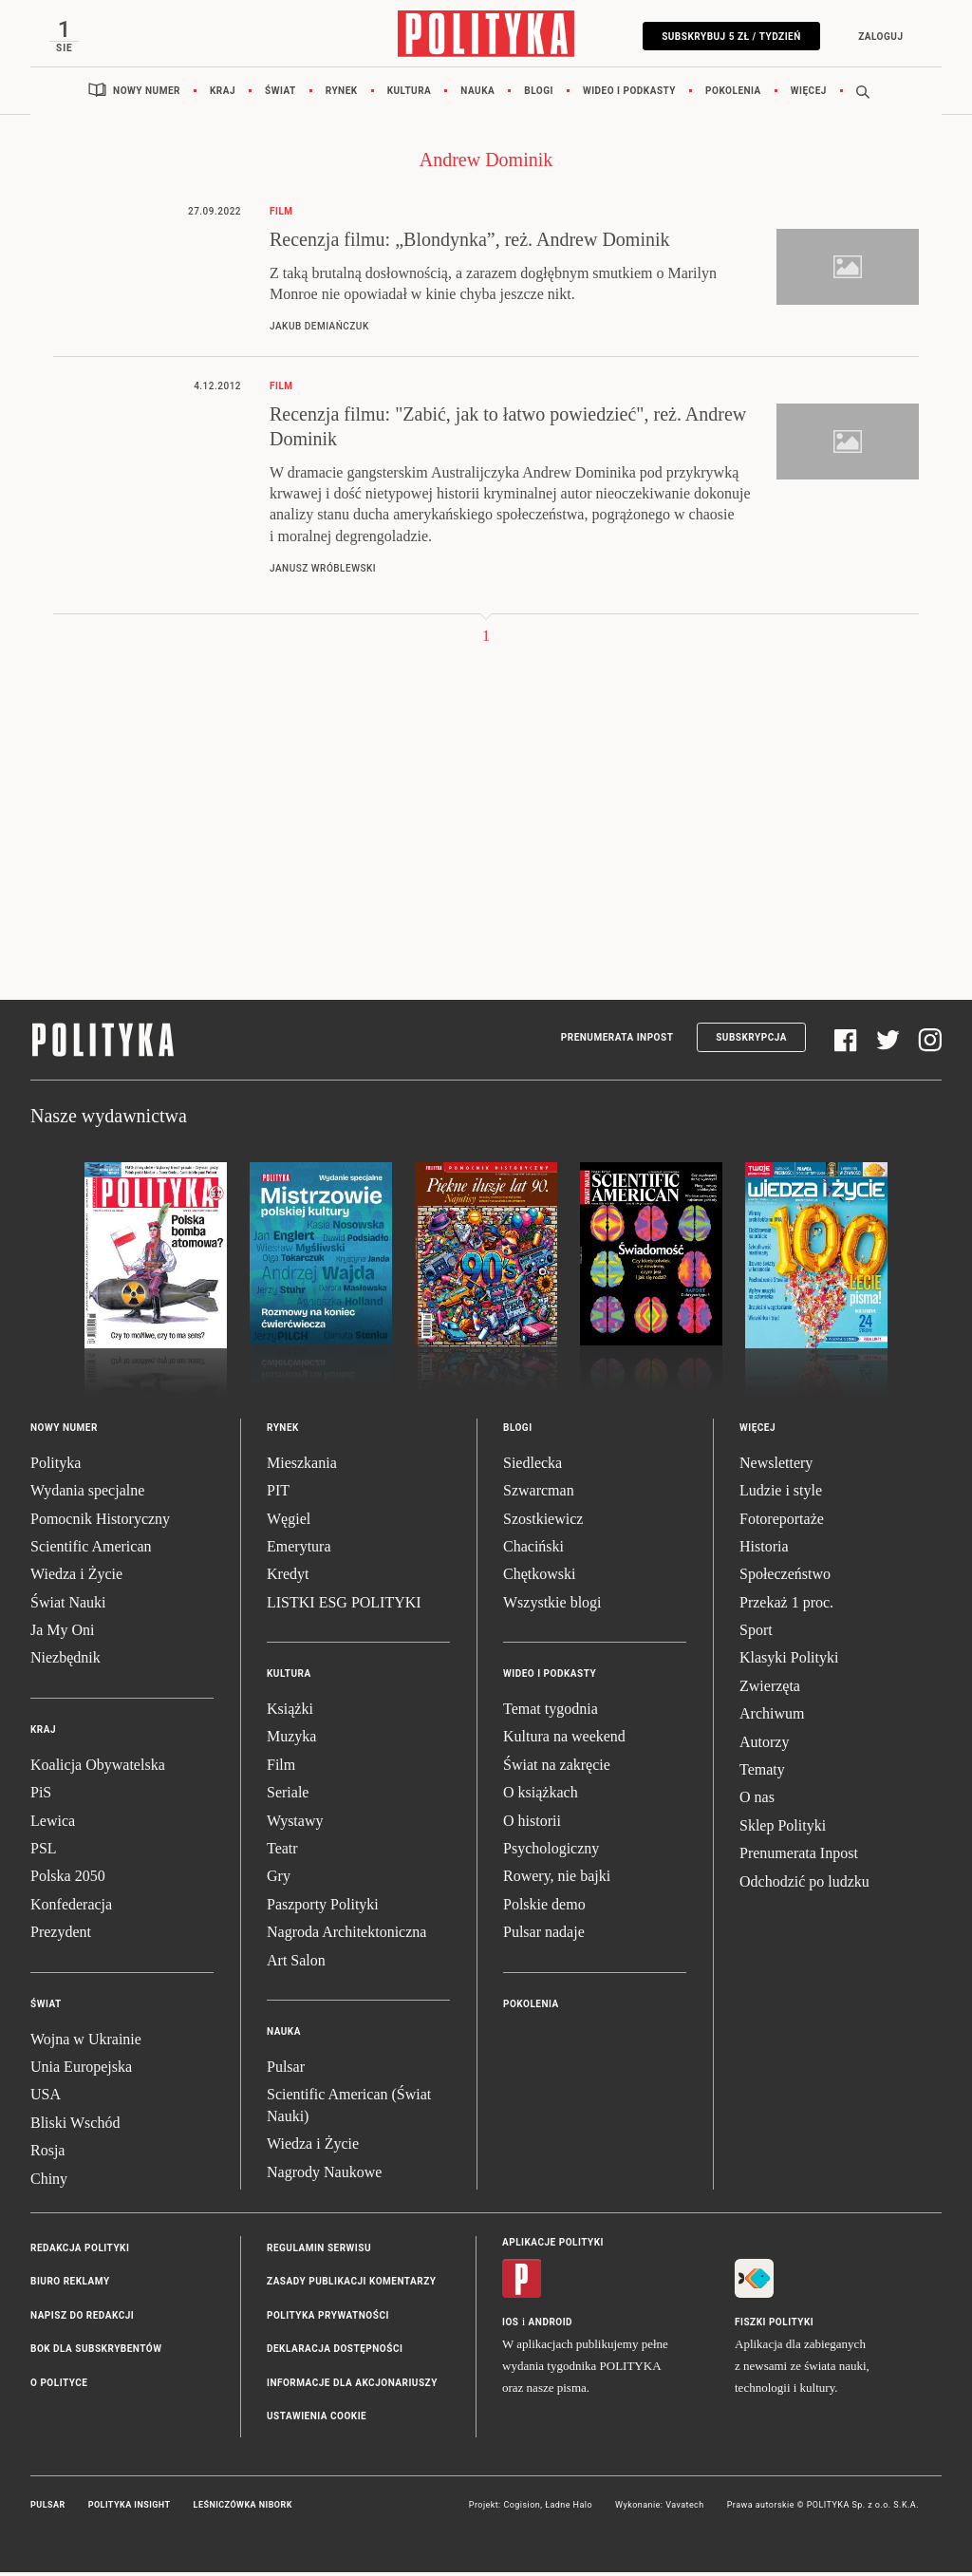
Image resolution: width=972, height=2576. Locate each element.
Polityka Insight (129, 2508)
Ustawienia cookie (316, 2420)
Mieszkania (302, 1466)
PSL (43, 1852)
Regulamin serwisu (319, 2252)
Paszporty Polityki (323, 1908)
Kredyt (287, 1578)
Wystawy (295, 1823)
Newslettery (776, 1466)
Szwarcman (538, 1494)
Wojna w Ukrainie (85, 2042)
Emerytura (299, 1550)
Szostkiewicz (543, 1522)
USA (45, 2098)
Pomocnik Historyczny (100, 1522)
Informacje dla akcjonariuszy (352, 2385)
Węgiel (288, 1522)
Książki (290, 1712)
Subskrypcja (751, 1041)
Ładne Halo (568, 2508)
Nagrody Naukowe (324, 2175)
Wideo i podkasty (629, 94)
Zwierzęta (769, 1690)
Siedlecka (532, 1466)
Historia (764, 1550)
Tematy (762, 1773)
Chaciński (533, 1550)
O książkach (540, 1796)
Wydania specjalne (87, 1494)
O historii (532, 1823)
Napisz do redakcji (82, 2319)
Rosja (47, 2154)
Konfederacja (71, 1908)
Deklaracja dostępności (334, 2352)
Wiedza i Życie (76, 1578)
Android (551, 2326)
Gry (278, 1879)
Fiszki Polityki (774, 2326)
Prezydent (60, 1935)
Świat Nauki (68, 1606)
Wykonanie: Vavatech (659, 2508)
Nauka (477, 94)
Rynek (342, 94)
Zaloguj (876, 36)
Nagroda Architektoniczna (346, 1935)
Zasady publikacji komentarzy (351, 2285)
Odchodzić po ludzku (804, 1884)
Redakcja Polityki (79, 2252)
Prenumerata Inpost (617, 1041)
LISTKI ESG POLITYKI (344, 1606)
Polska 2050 (67, 1879)
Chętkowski (539, 1578)
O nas (757, 1801)
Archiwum (771, 1717)
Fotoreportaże (781, 1522)
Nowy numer (146, 94)
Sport (756, 1634)
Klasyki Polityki (788, 1661)
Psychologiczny (551, 1852)
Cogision (521, 2508)
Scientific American (91, 1550)
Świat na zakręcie (556, 1768)
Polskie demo (544, 1908)
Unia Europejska (81, 2070)
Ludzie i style (780, 1494)
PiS (40, 1796)
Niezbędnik (65, 1661)
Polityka (55, 1466)
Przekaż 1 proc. (786, 1606)
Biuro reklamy (70, 2285)
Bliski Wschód (75, 2126)
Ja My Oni (62, 1634)
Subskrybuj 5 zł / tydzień (727, 36)
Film (281, 1768)
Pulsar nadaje (544, 1935)
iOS (510, 2326)
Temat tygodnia (550, 1712)
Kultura (409, 94)
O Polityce (58, 2385)
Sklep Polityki (782, 1829)
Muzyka (291, 1740)
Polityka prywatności (328, 2319)
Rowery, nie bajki (556, 1879)
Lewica (52, 1823)
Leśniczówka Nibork (243, 2508)
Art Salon (296, 1963)
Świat (280, 94)
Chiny (48, 2181)
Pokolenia (733, 94)
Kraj (222, 94)
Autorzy (764, 1745)
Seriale (287, 1796)
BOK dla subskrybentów (95, 2352)
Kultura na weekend (564, 1740)
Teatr (282, 1852)
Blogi (538, 94)
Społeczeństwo (785, 1578)
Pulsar (286, 2070)
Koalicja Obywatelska (97, 1768)
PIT (278, 1494)
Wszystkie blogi (552, 1606)
